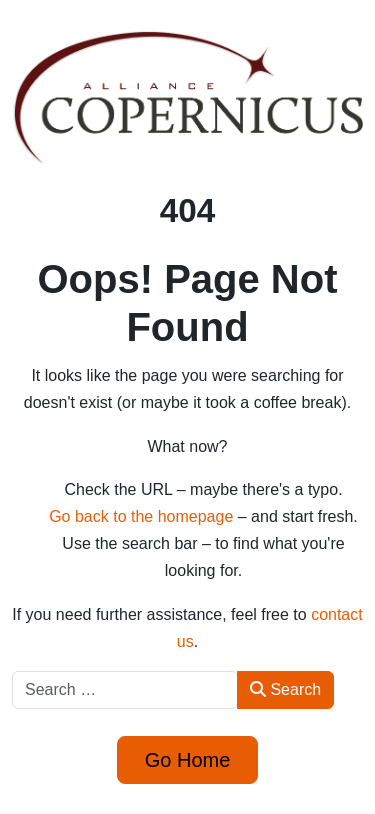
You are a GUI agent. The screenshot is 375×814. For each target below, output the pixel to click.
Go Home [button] (188, 760)
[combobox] (125, 690)
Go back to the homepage (141, 516)
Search (285, 689)
